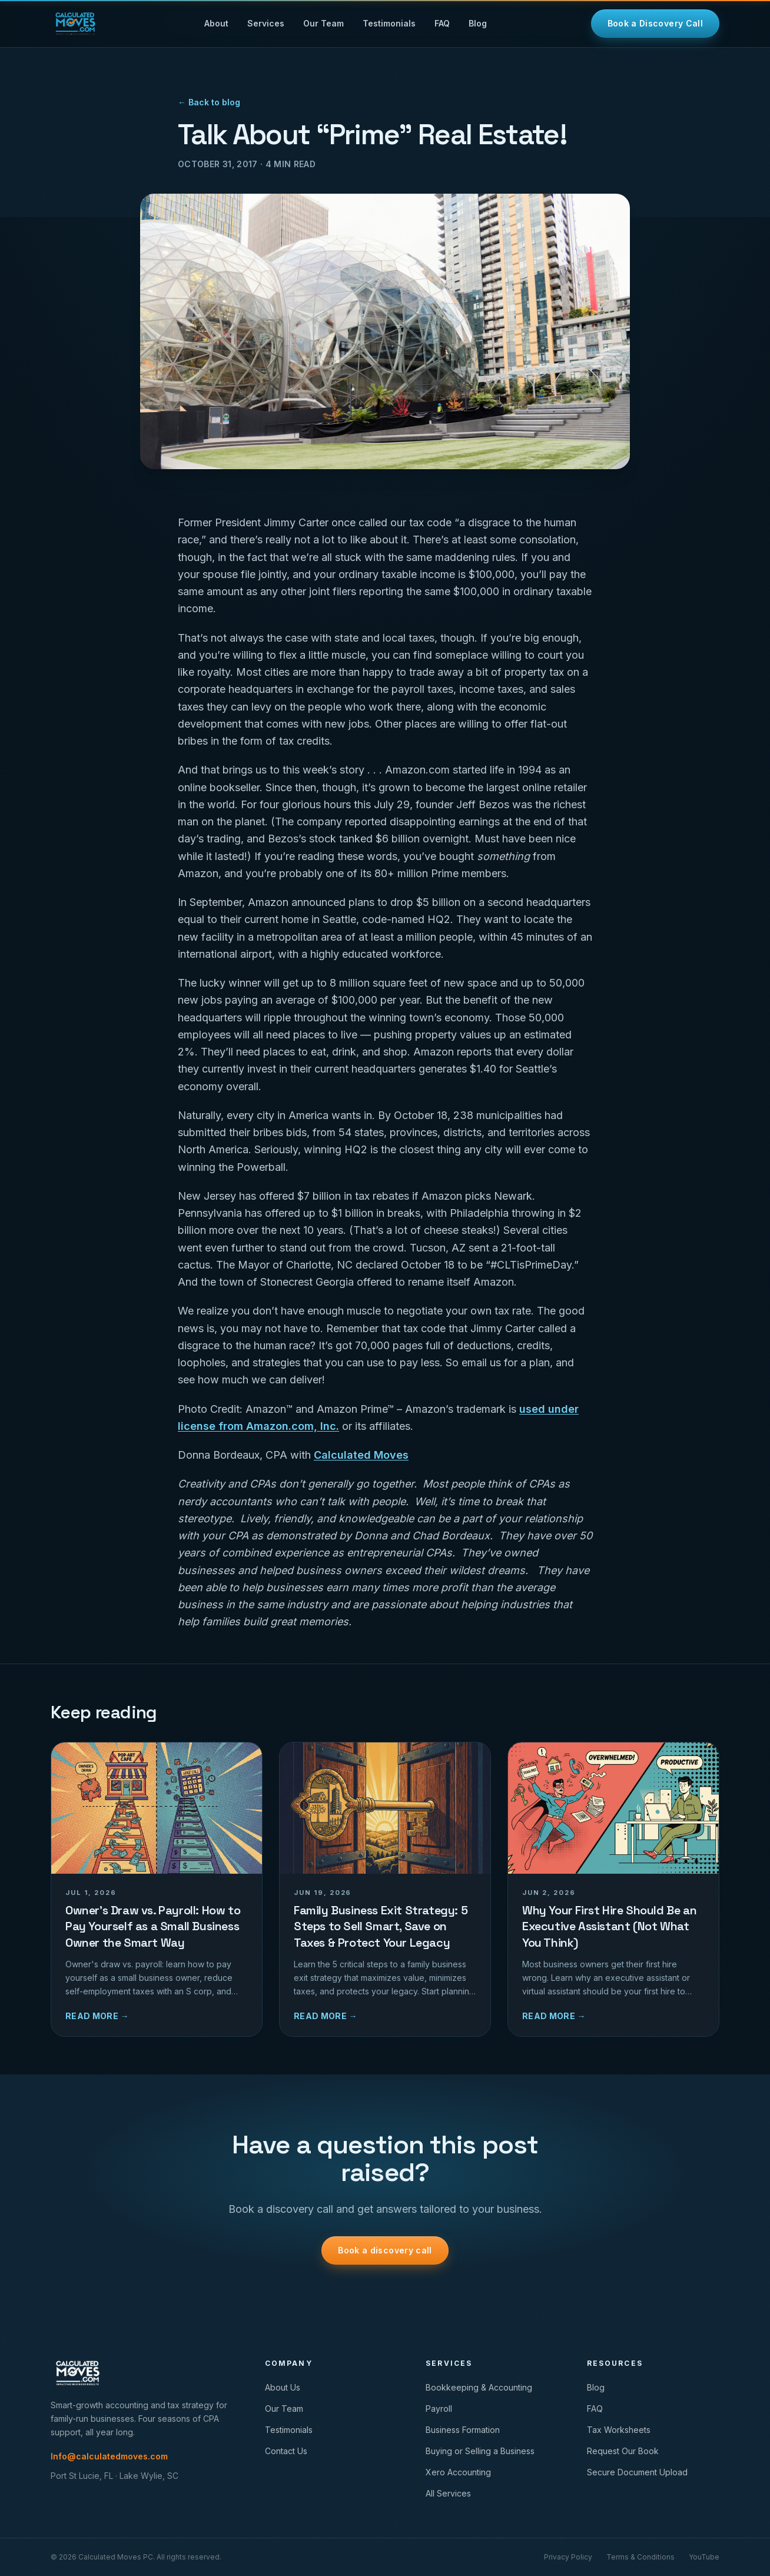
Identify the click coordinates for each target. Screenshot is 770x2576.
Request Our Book (623, 2451)
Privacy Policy (568, 2556)
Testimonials (389, 23)
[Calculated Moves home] (75, 23)
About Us (282, 2387)
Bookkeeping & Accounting (479, 2387)
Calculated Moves (361, 1455)
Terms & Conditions (640, 2556)
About (216, 23)
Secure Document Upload (637, 2472)
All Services (448, 2493)
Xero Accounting (458, 2472)
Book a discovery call (385, 2250)
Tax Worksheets (618, 2430)
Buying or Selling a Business (480, 2451)
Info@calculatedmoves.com (109, 2456)
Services (265, 23)
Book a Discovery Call (655, 23)
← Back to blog (209, 102)
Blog (478, 23)
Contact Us (286, 2451)
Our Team (323, 23)
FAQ (442, 23)
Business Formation (463, 2430)
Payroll (439, 2409)
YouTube (704, 2556)
